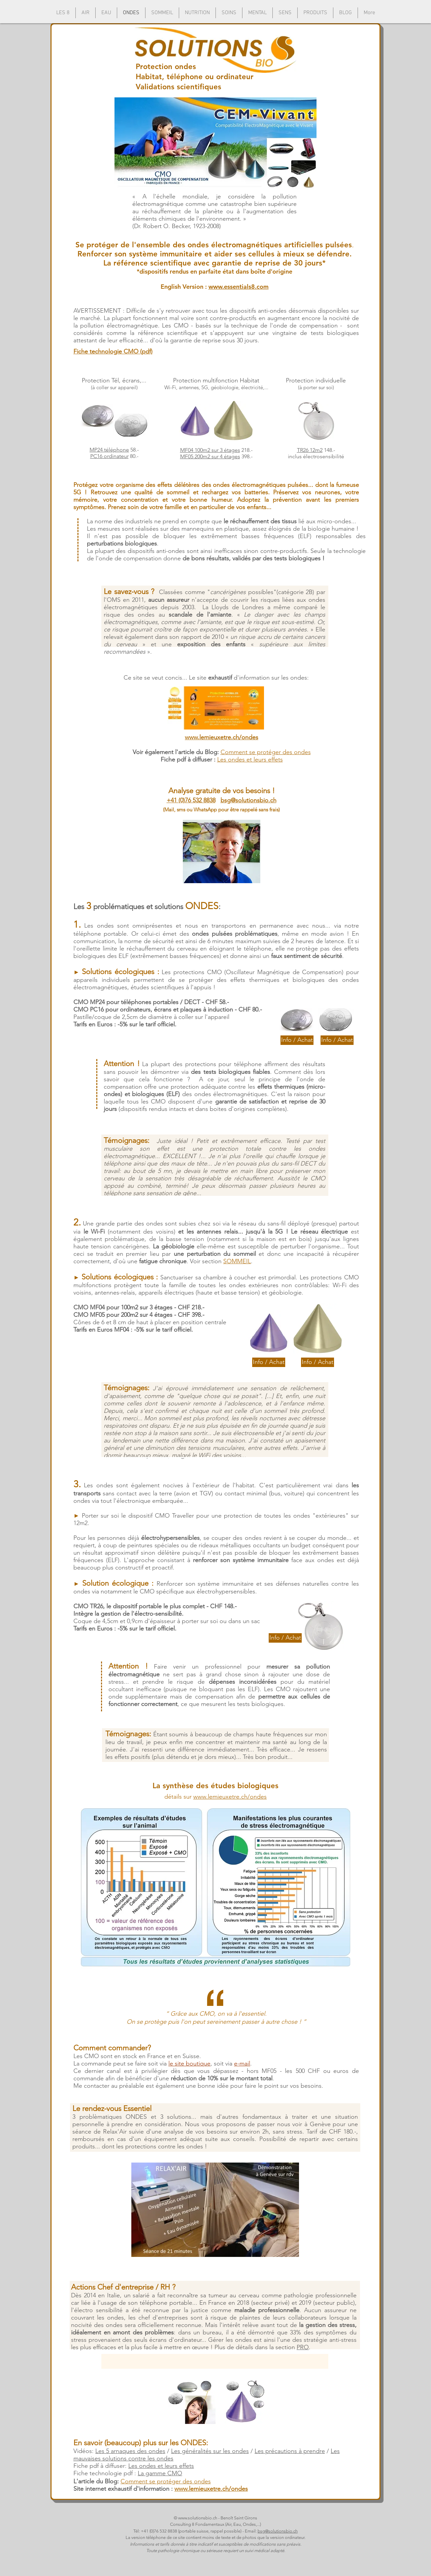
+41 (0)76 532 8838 (191, 800)
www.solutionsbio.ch (197, 2517)
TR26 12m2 (310, 450)
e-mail (242, 2063)
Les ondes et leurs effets (161, 2466)
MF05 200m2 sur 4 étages (210, 456)
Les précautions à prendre (290, 2451)
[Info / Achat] (296, 1040)
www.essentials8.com (238, 286)
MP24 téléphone (109, 449)
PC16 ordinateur (109, 456)
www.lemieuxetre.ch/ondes (230, 1796)
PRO (303, 2347)
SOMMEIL (237, 1261)
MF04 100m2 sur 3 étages (210, 450)
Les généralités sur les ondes (210, 2451)
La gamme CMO (160, 2473)
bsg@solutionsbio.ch (248, 800)
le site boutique (189, 2063)
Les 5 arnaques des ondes (130, 2451)
